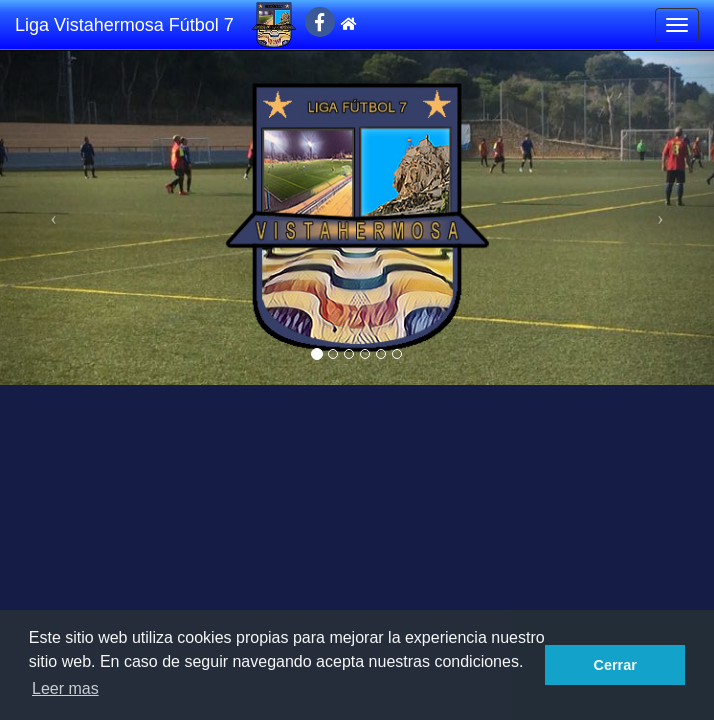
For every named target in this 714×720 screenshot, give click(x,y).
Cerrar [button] (615, 665)
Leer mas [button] (65, 688)
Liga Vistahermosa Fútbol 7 (124, 25)
